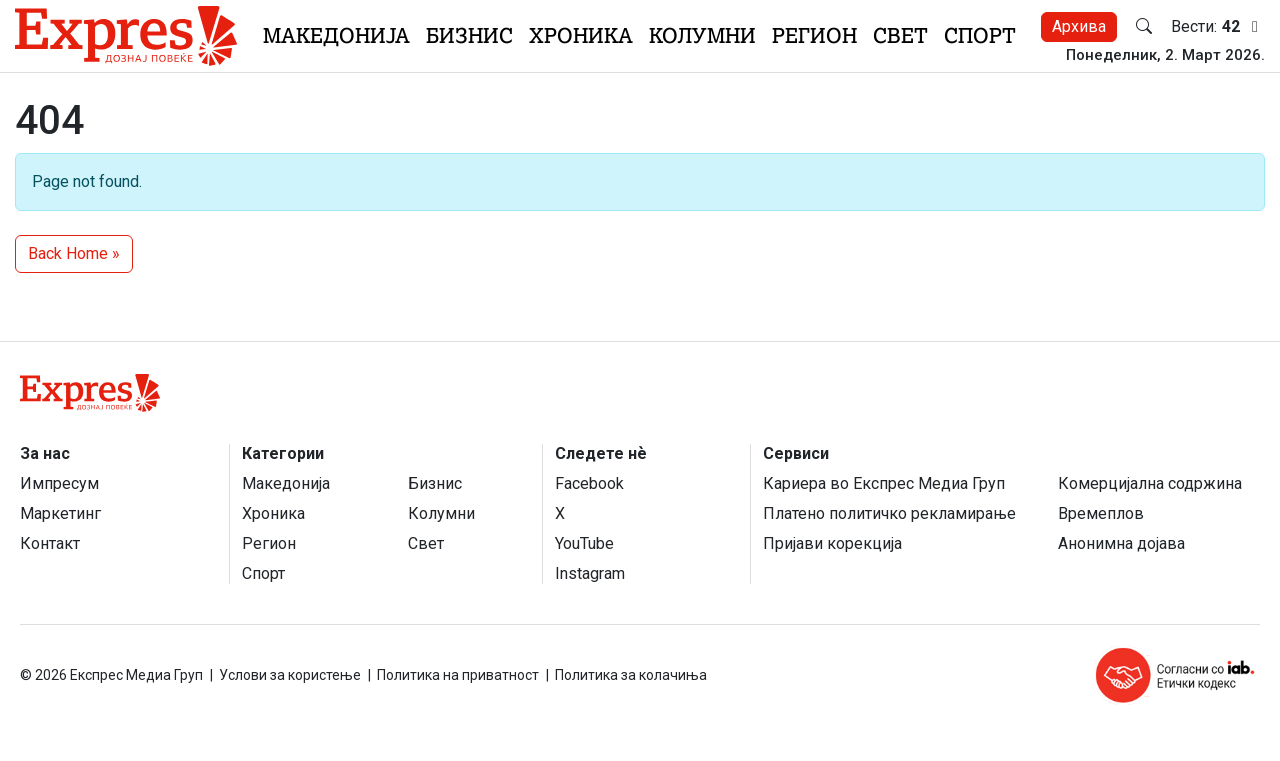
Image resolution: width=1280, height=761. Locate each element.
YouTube (584, 543)
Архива (1079, 26)
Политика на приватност (458, 675)
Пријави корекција (832, 543)
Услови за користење (290, 675)
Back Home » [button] (74, 253)
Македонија (336, 35)
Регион (814, 35)
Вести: (1218, 27)
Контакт (50, 543)
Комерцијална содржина (1150, 483)
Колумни (702, 35)
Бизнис (469, 35)
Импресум (59, 483)
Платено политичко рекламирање (889, 513)
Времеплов (1101, 513)
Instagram (590, 573)
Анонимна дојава (1121, 543)
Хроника (581, 35)
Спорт (980, 35)
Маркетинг (60, 513)
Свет (900, 35)
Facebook (589, 483)
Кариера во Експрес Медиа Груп (884, 483)
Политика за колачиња (631, 675)
